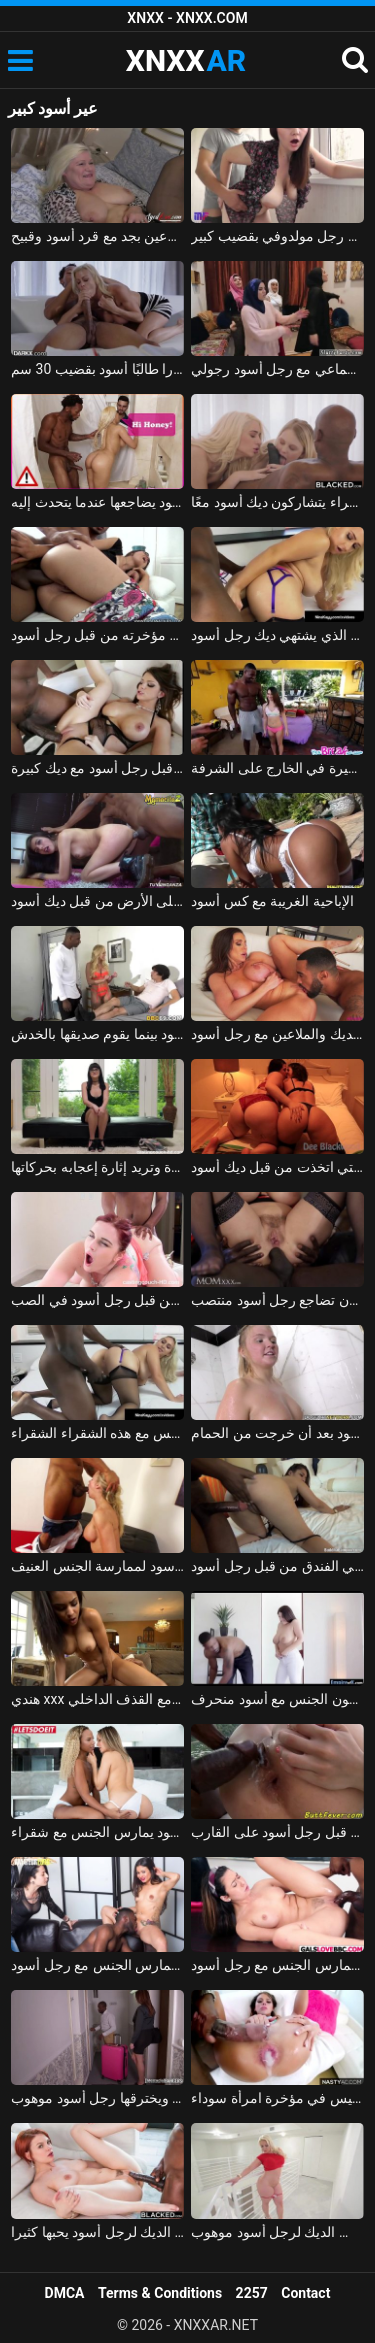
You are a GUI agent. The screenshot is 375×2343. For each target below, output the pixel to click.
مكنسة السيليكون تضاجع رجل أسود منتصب (277, 1300)
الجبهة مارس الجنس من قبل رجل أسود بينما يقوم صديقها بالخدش (97, 1034)
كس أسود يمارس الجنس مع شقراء (97, 1832)
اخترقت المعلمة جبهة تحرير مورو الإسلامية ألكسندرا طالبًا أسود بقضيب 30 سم (97, 369)
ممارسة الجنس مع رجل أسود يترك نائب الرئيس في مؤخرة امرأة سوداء (277, 2098)
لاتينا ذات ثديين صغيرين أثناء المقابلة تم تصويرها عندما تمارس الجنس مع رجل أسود (97, 1965)
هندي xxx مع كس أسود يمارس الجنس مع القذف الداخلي (97, 1699)
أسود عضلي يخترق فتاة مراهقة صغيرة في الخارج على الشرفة (277, 768)
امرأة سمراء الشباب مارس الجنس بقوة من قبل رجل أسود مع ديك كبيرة (97, 768)
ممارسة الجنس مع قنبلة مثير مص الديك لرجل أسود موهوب (277, 2232)
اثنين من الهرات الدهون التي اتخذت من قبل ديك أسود (277, 1167)
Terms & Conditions (160, 2293)
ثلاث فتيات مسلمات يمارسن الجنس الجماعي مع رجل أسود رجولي (277, 369)
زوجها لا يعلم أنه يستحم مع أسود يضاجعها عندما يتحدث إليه (97, 502)
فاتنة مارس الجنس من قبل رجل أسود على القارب (277, 1832)
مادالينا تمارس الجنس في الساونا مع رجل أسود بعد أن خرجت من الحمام (277, 1433)
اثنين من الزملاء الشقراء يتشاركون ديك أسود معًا (277, 502)
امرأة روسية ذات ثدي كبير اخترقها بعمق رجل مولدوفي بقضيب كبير (277, 236)
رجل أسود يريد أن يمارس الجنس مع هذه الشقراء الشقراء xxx (97, 1433)
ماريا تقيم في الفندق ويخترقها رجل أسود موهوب (97, 2098)
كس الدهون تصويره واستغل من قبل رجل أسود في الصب (97, 1300)
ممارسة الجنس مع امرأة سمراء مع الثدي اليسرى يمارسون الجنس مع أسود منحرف (277, 1699)
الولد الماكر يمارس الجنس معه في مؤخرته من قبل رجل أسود (97, 635)
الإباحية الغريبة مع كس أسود (272, 901)
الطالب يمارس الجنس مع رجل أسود (277, 1965)
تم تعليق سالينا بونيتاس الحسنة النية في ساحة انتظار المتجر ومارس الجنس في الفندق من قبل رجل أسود (277, 1566)
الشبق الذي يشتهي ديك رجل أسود (277, 635)
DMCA (65, 2293)
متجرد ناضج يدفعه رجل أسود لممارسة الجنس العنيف (97, 1566)
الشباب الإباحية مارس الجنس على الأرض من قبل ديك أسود (97, 901)
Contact (305, 2293)
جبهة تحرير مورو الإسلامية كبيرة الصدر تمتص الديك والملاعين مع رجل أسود (277, 1034)
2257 (252, 2293)
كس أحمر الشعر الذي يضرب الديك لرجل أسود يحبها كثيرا (97, 2232)
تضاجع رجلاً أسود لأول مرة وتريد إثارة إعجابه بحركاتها (97, 1167)
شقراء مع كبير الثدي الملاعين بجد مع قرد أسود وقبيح (97, 236)
